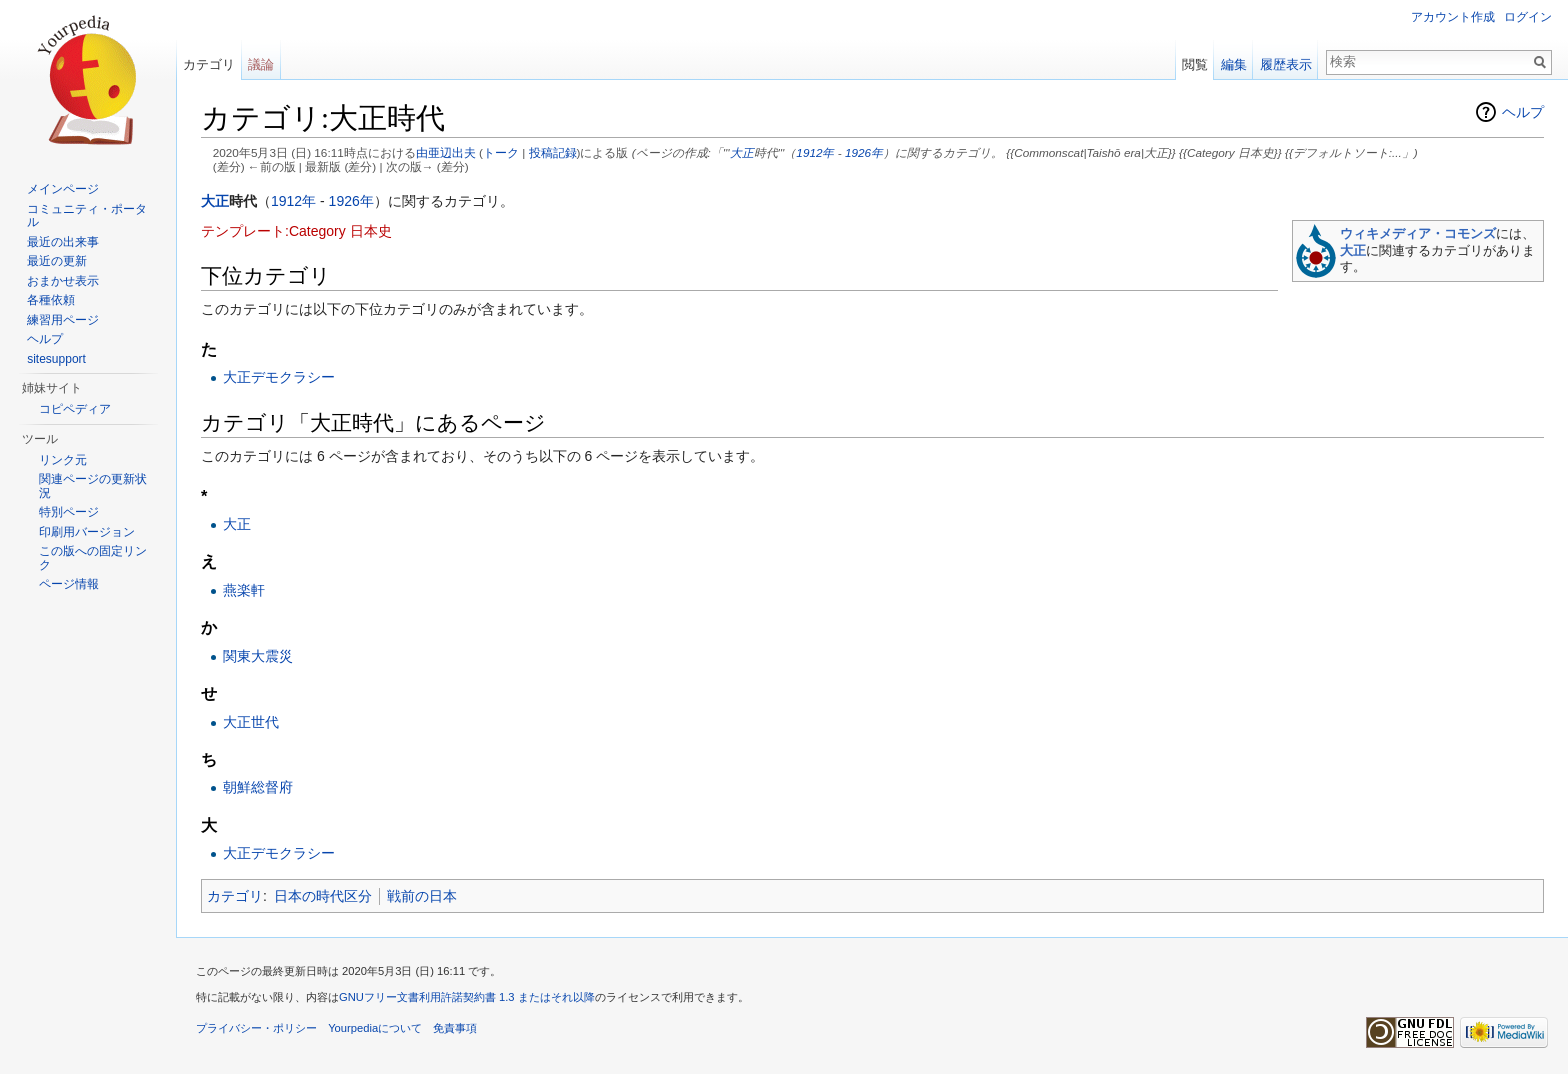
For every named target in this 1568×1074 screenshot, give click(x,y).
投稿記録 (553, 152)
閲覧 (1195, 64)
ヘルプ (1523, 112)
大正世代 (251, 722)
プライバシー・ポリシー (256, 1028)
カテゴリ (235, 896)
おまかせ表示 (63, 281)
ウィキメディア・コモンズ (1418, 233)
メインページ (63, 189)
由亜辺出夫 (446, 152)
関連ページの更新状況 (93, 486)
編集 (1234, 64)
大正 (742, 152)
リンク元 (63, 460)
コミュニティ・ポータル (87, 216)
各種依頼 (51, 300)
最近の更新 (57, 261)
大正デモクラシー (279, 377)
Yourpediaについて (375, 1028)
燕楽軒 (244, 590)
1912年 (815, 152)
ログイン (1528, 17)
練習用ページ (63, 320)
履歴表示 (1286, 64)
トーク (501, 152)
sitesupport (56, 359)
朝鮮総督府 (258, 787)
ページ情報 (69, 584)
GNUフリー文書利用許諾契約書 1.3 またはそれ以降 (467, 997)
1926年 (864, 152)
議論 (261, 64)
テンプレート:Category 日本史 (296, 231)
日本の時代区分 (323, 896)
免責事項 (455, 1028)
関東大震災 (258, 656)
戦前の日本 (422, 896)
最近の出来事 (63, 242)
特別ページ (69, 512)
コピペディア (75, 409)
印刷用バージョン (87, 532)
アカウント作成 (1453, 17)
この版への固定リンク (93, 558)
